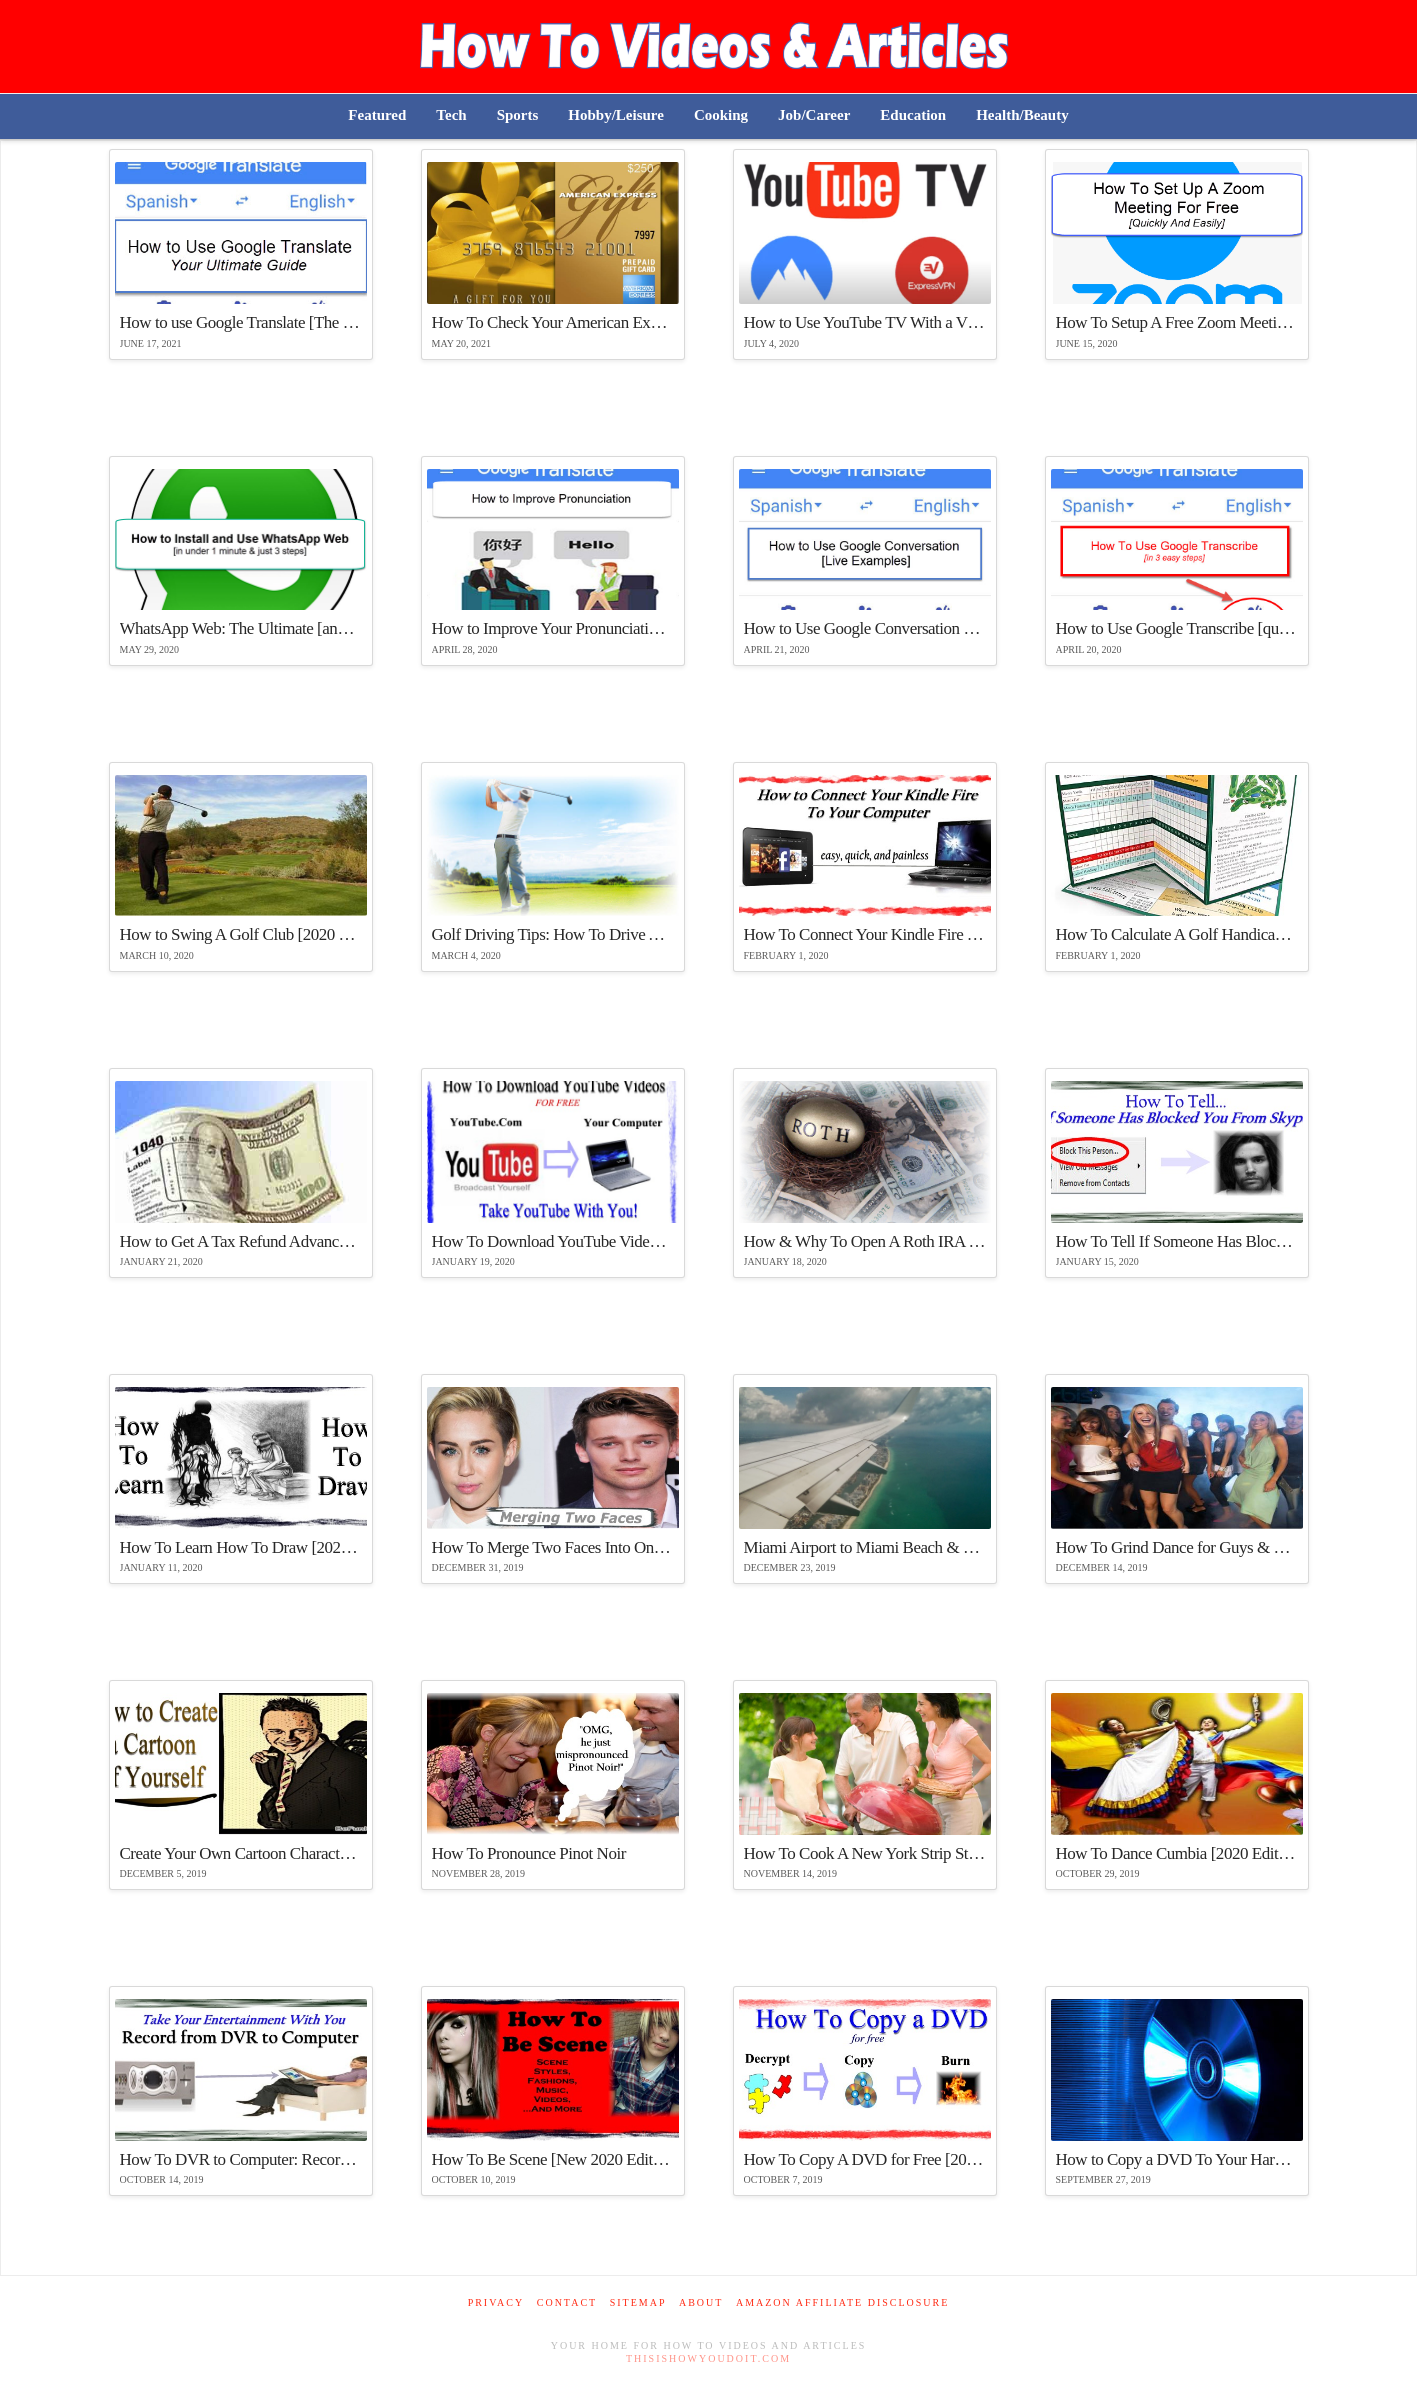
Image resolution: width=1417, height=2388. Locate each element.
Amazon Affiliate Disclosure (842, 2302)
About (701, 2302)
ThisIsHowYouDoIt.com (708, 2358)
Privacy (496, 2302)
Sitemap (638, 2302)
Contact (567, 2302)
